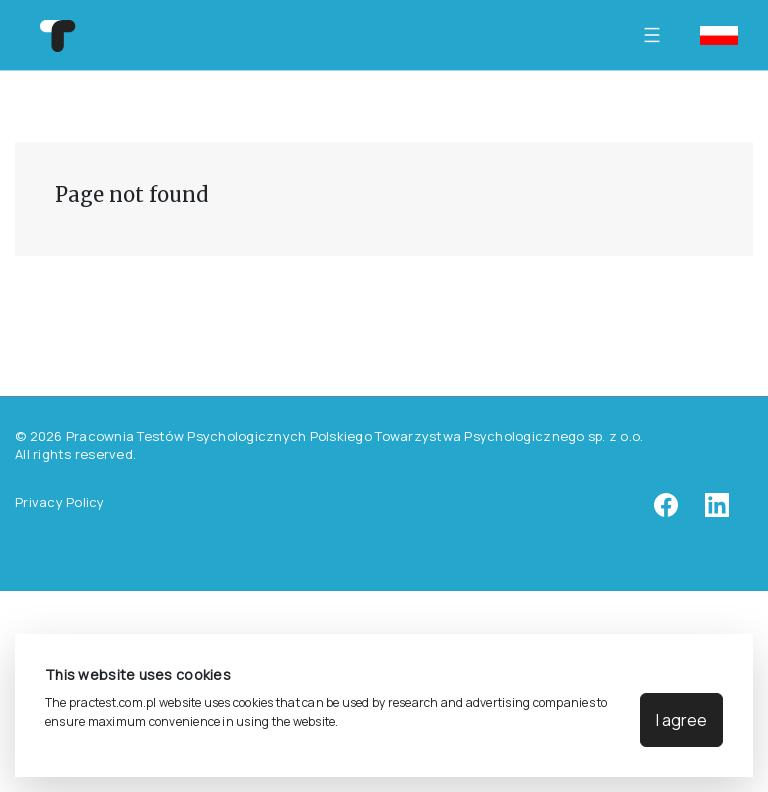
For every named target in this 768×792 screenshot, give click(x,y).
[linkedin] (717, 512)
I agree (681, 720)
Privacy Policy (60, 502)
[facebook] (666, 512)
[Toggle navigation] (657, 35)
